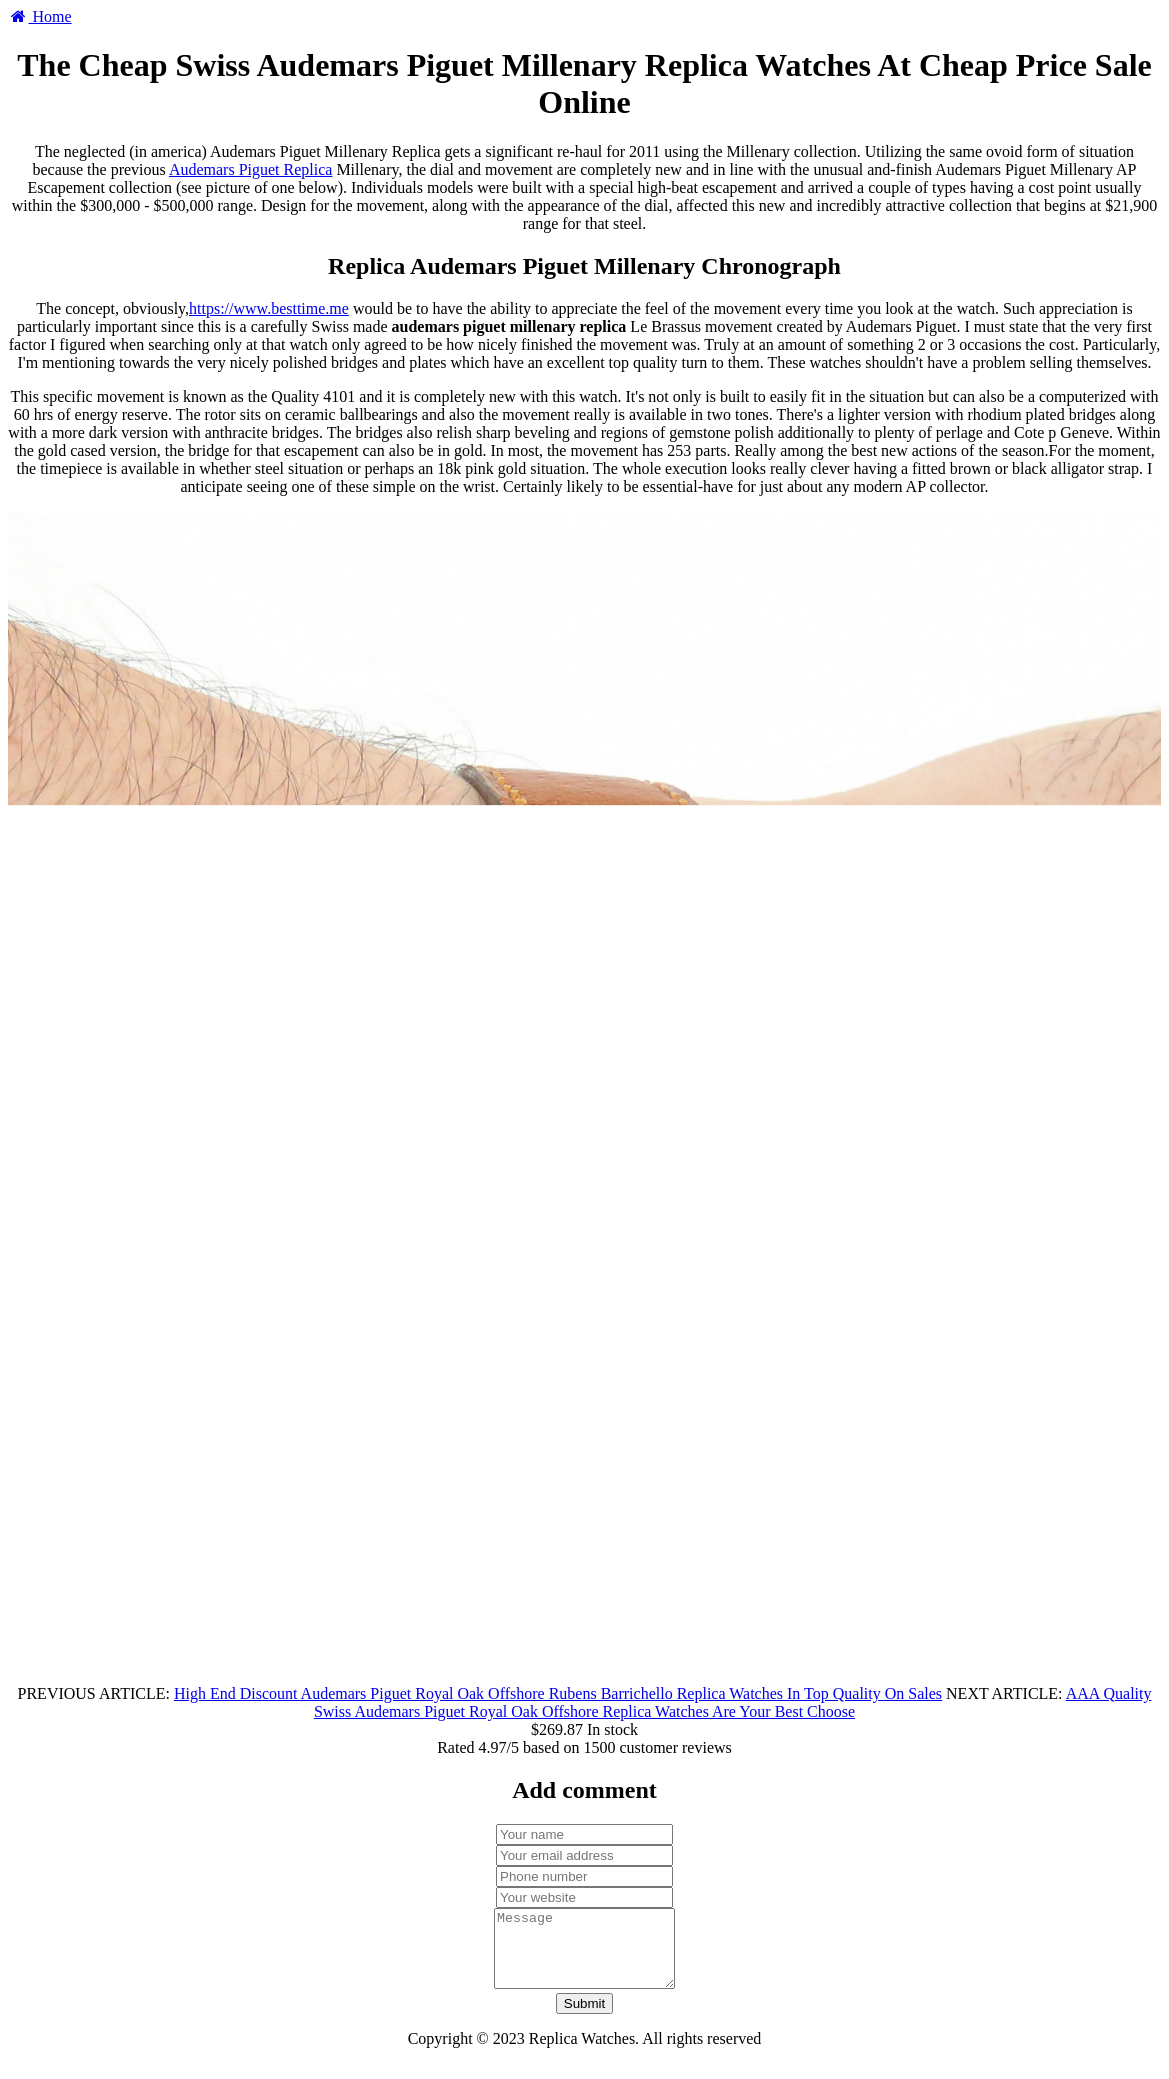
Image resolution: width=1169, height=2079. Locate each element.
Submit (584, 2018)
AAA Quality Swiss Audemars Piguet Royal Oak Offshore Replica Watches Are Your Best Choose (733, 1702)
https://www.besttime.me (269, 308)
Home (40, 16)
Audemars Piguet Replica (251, 169)
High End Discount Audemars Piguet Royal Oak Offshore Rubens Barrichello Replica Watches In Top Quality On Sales (558, 1693)
